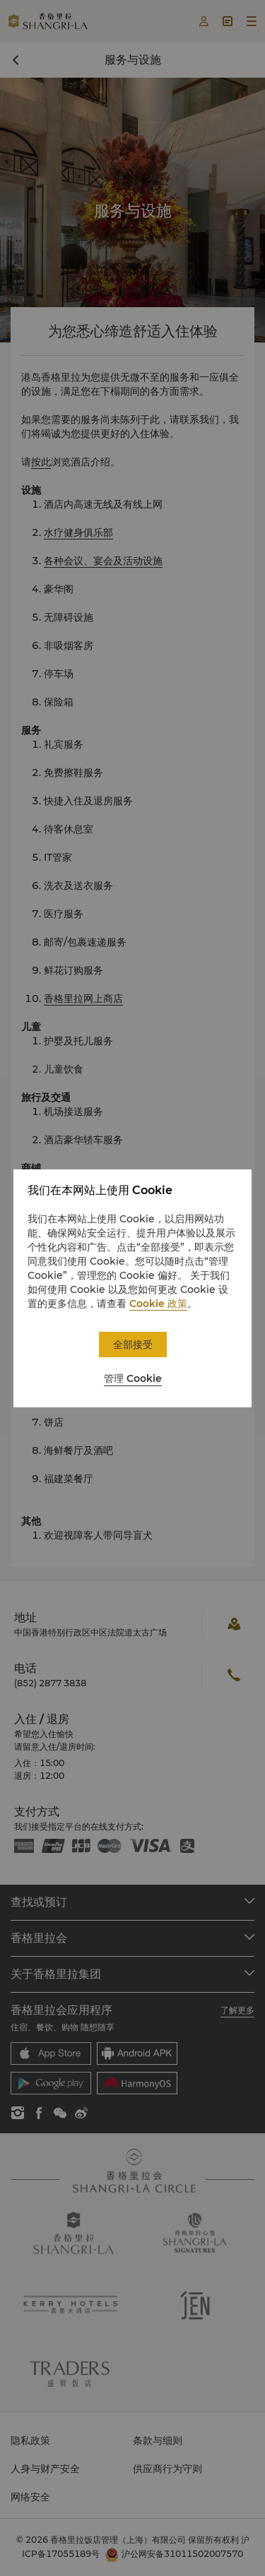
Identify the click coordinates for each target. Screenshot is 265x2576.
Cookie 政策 (158, 1303)
